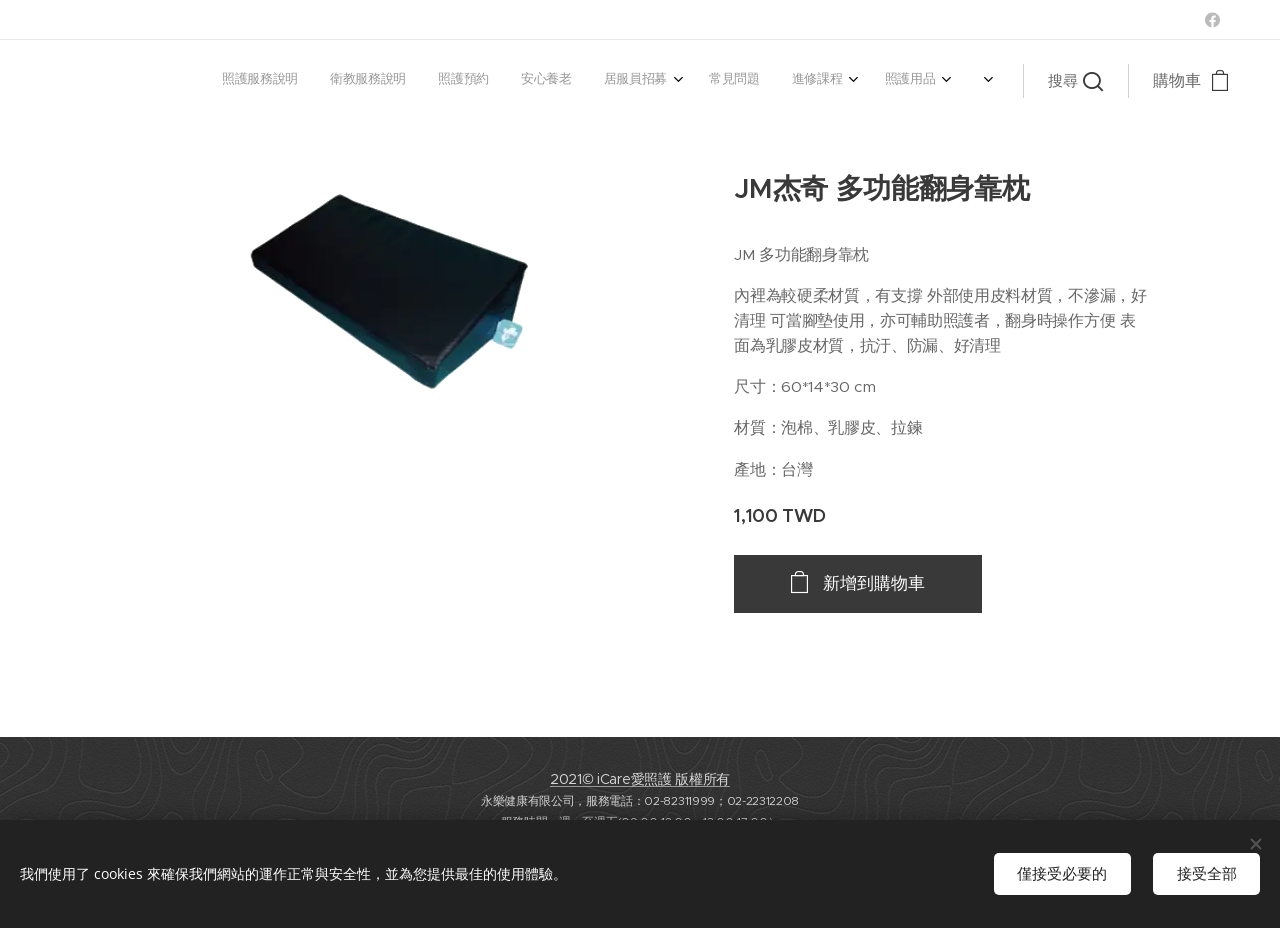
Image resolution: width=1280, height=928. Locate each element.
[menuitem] (696, 81)
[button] (1075, 81)
